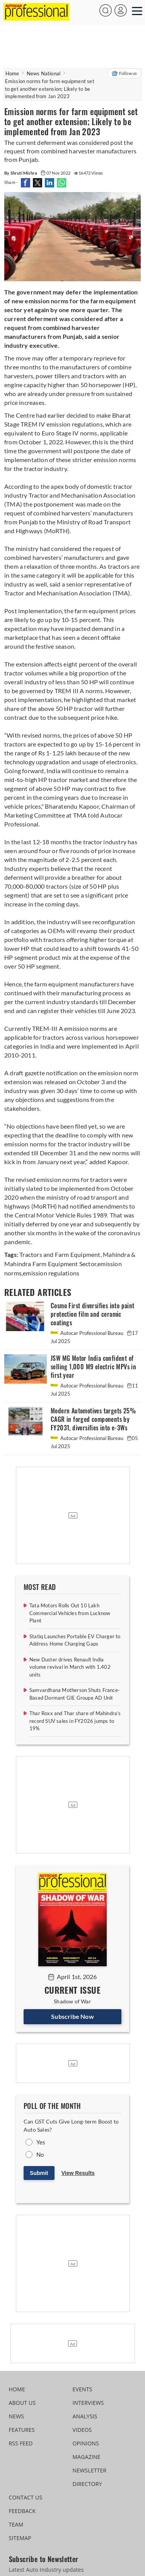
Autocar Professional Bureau (88, 1333)
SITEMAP (20, 2538)
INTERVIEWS (88, 2402)
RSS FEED (21, 2443)
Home (12, 73)
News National (44, 73)
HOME (17, 2389)
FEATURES (22, 2429)
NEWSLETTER (90, 2470)
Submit (39, 2173)
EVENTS (82, 2389)
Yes (41, 2142)
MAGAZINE (87, 2456)
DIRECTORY (87, 2484)
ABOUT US (22, 2402)
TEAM (16, 2524)
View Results (78, 2173)
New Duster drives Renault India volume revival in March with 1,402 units (70, 1667)
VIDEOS (82, 2429)
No (40, 2154)
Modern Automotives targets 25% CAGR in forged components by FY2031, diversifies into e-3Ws (93, 1419)
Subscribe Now (72, 2016)
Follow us (124, 73)
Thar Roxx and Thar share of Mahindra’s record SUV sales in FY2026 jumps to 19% (75, 1720)
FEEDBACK (22, 2511)
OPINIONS (86, 2443)
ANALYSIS (85, 2416)
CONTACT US (26, 2497)
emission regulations (51, 1273)
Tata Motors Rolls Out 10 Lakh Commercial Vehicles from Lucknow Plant (69, 1613)
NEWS (16, 2416)
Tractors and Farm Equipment (59, 1254)
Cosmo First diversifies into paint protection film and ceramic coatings (93, 1314)
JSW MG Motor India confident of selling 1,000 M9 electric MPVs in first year (93, 1366)
